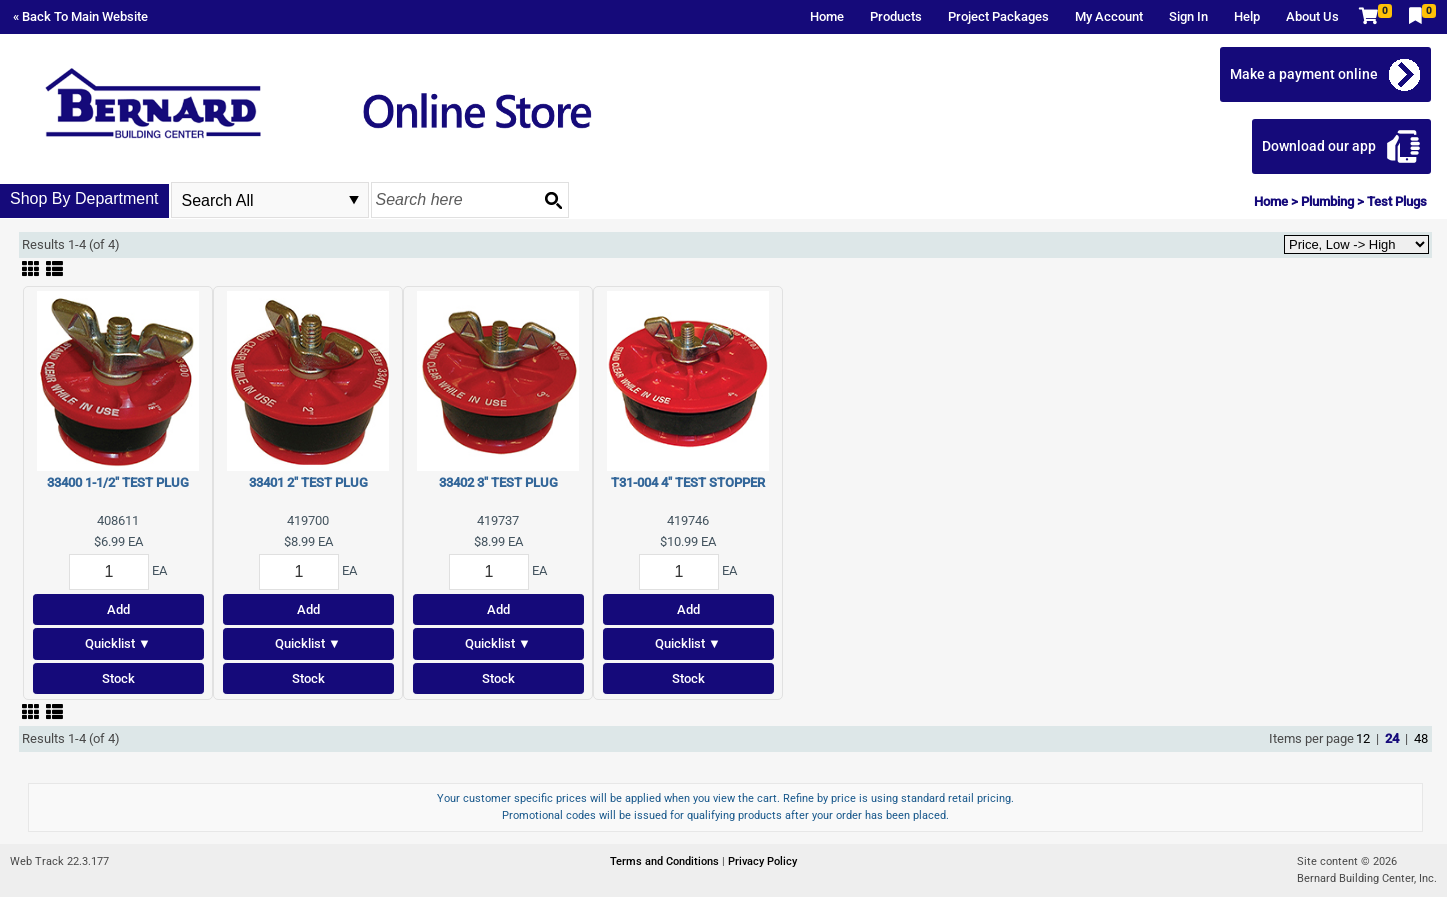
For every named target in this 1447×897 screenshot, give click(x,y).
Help (1247, 16)
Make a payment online (1304, 74)
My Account (1109, 16)
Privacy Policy (762, 861)
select (354, 200)
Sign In (1188, 16)
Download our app (1319, 146)
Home (827, 16)
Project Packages (998, 16)
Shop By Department (84, 198)
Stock (118, 678)
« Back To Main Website (80, 16)
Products (896, 16)
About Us (1312, 16)
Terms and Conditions (666, 861)
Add (118, 609)
